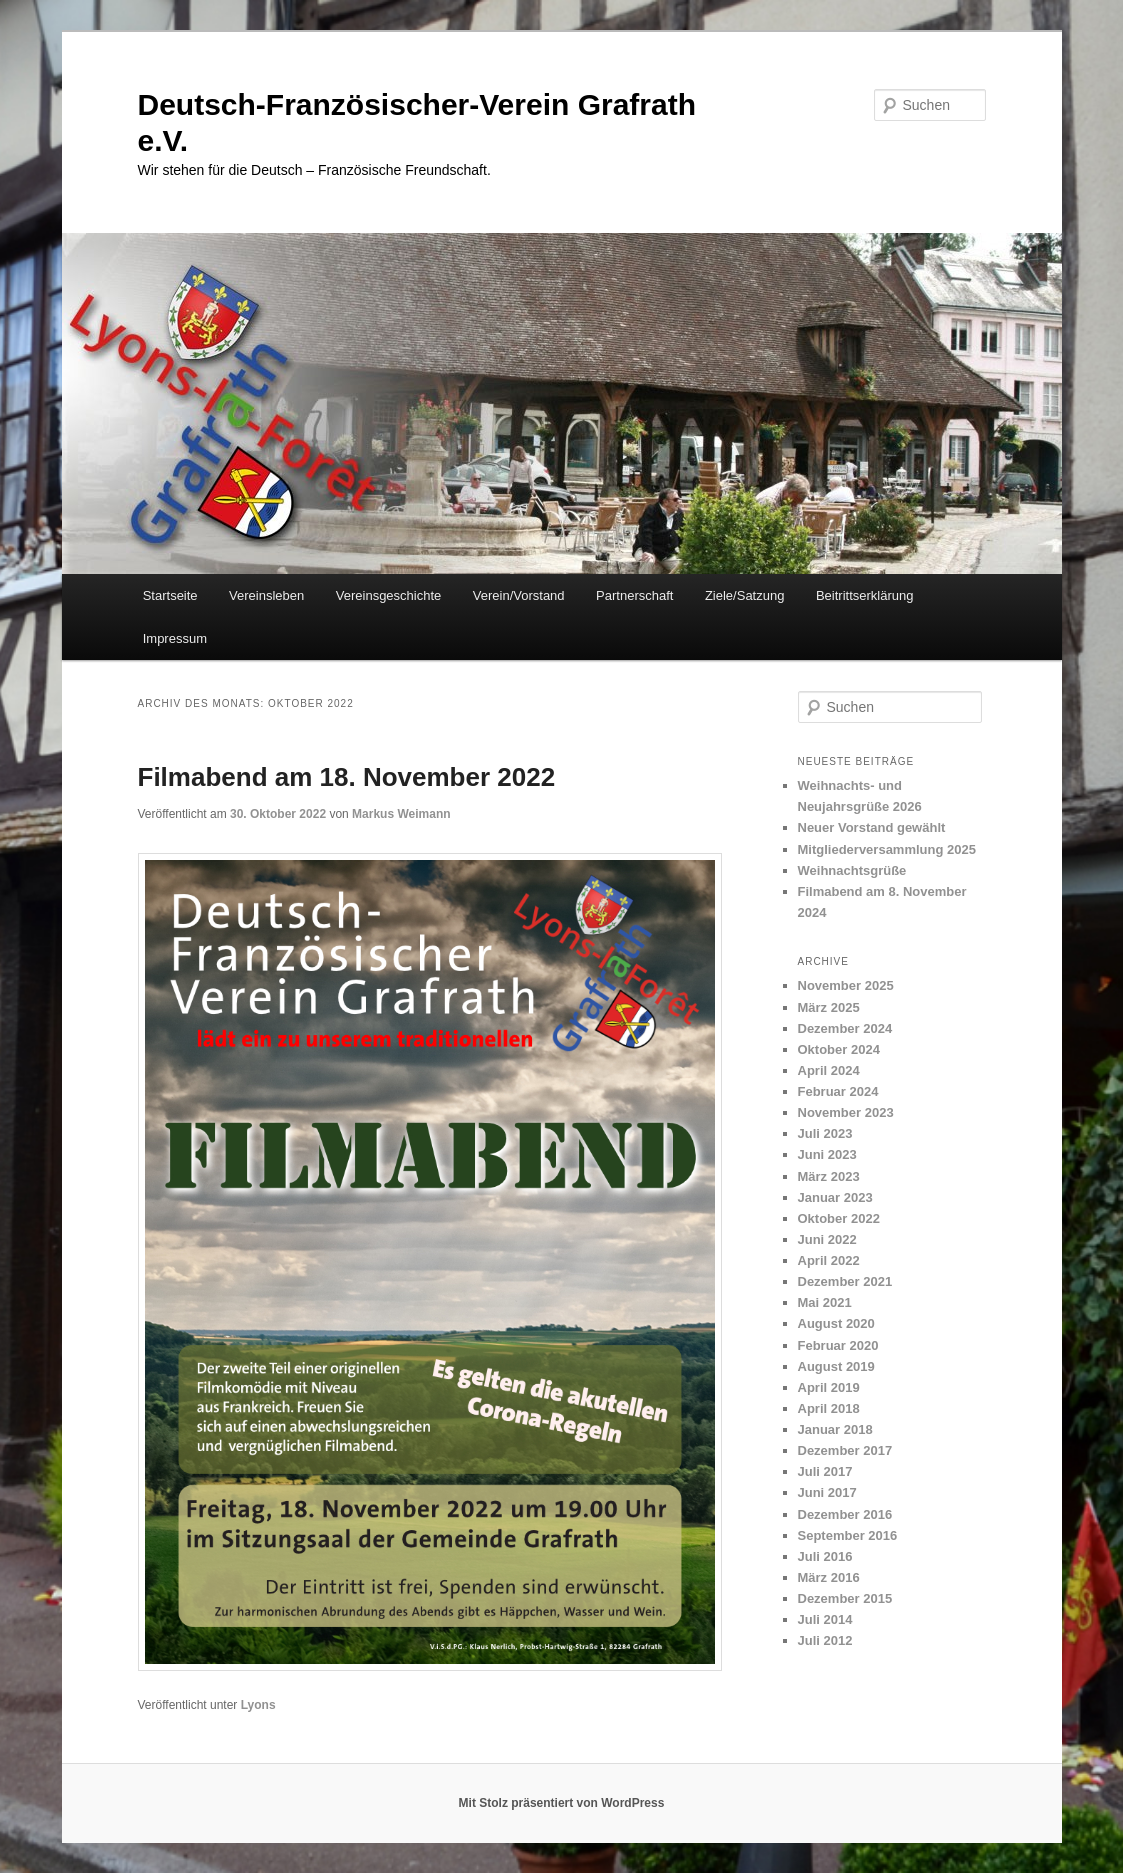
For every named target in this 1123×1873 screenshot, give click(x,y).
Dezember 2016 (845, 1514)
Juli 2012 (825, 1640)
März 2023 (829, 1176)
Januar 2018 (835, 1429)
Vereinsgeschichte (389, 595)
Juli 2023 (825, 1133)
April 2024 (829, 1070)
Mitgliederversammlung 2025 (887, 849)
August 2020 (836, 1323)
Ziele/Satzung (745, 595)
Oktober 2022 (839, 1218)
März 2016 (829, 1577)
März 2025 (829, 1007)
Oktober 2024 (839, 1049)
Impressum (175, 638)
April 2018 (829, 1408)
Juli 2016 (825, 1556)
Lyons (258, 1705)
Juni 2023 (827, 1154)
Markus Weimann (401, 814)
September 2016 (848, 1535)
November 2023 (846, 1112)
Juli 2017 (825, 1471)
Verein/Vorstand (519, 595)
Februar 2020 (838, 1345)
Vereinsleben (266, 595)
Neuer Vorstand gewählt (872, 827)
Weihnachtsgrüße (852, 870)
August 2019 (836, 1366)
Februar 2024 (838, 1091)
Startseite (170, 595)
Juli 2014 (825, 1619)
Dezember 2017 (845, 1450)
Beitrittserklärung (865, 595)
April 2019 (829, 1387)
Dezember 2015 (845, 1598)
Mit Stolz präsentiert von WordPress (562, 1803)
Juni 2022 (827, 1239)
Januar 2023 (835, 1197)
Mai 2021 (825, 1302)
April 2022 (829, 1260)
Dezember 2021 (845, 1281)
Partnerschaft (634, 595)
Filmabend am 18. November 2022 (347, 777)
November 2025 (846, 985)
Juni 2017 (827, 1492)
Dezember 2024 (845, 1028)
